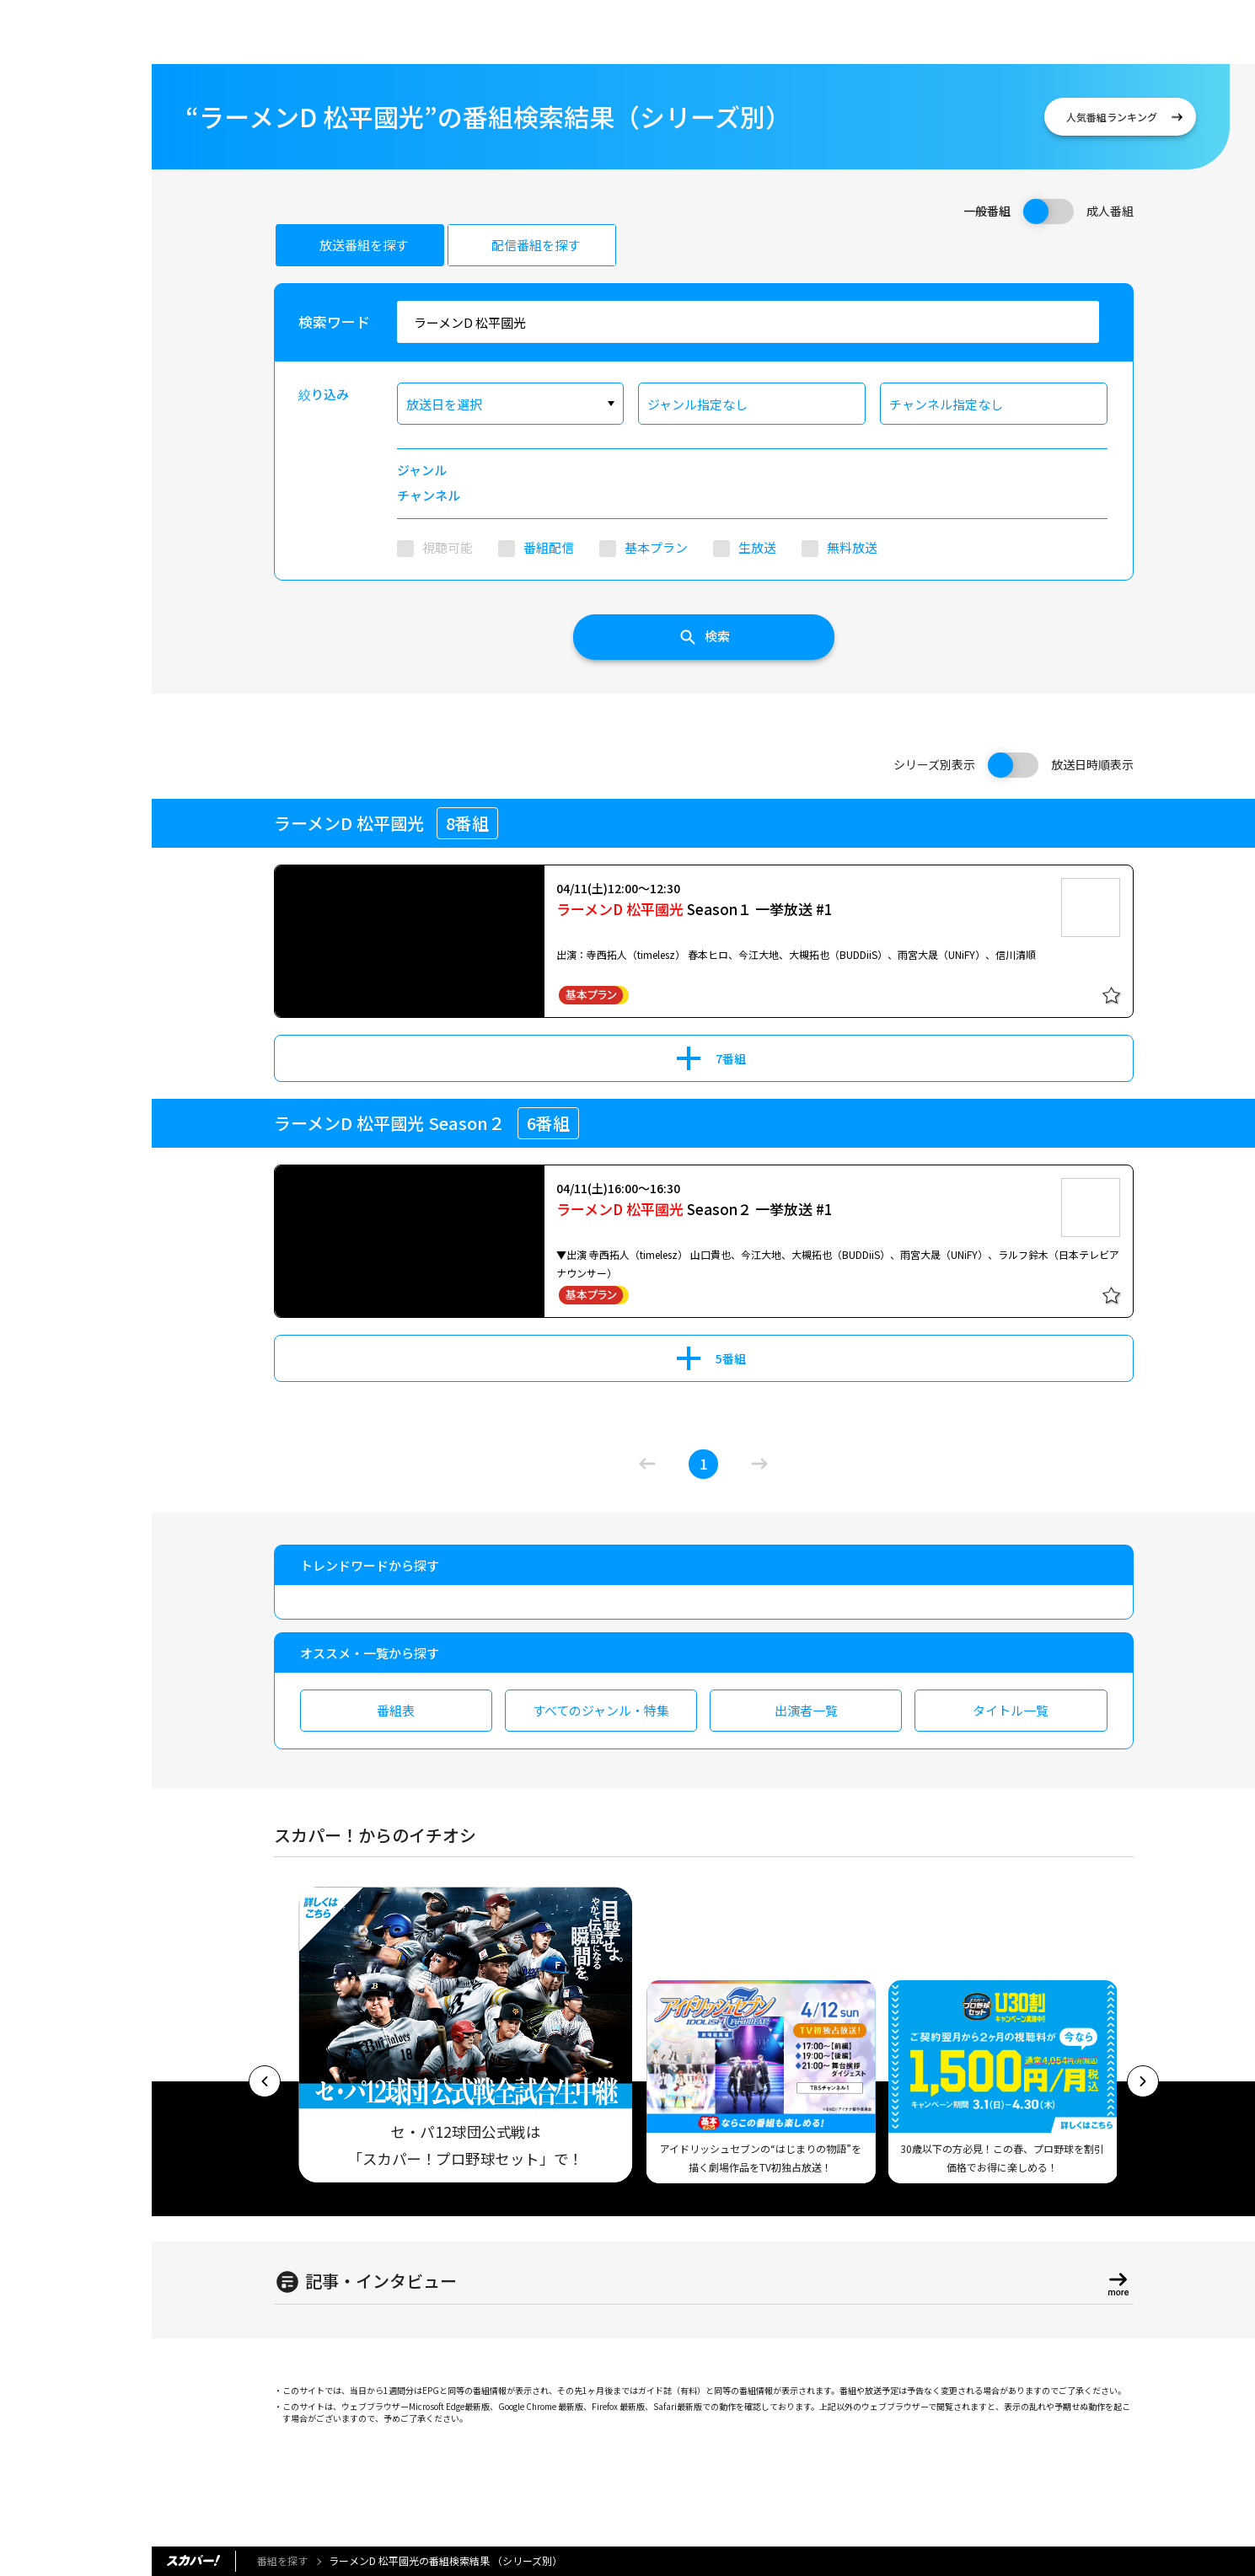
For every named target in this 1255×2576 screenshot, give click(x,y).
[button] (265, 2081)
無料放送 (852, 547)
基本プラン (656, 547)
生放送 (757, 547)
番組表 (396, 1710)
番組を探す (282, 2560)
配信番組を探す (535, 245)
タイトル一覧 (1011, 1710)
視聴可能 (447, 547)
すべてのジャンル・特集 (601, 1710)
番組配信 (548, 547)
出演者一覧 (806, 1710)
